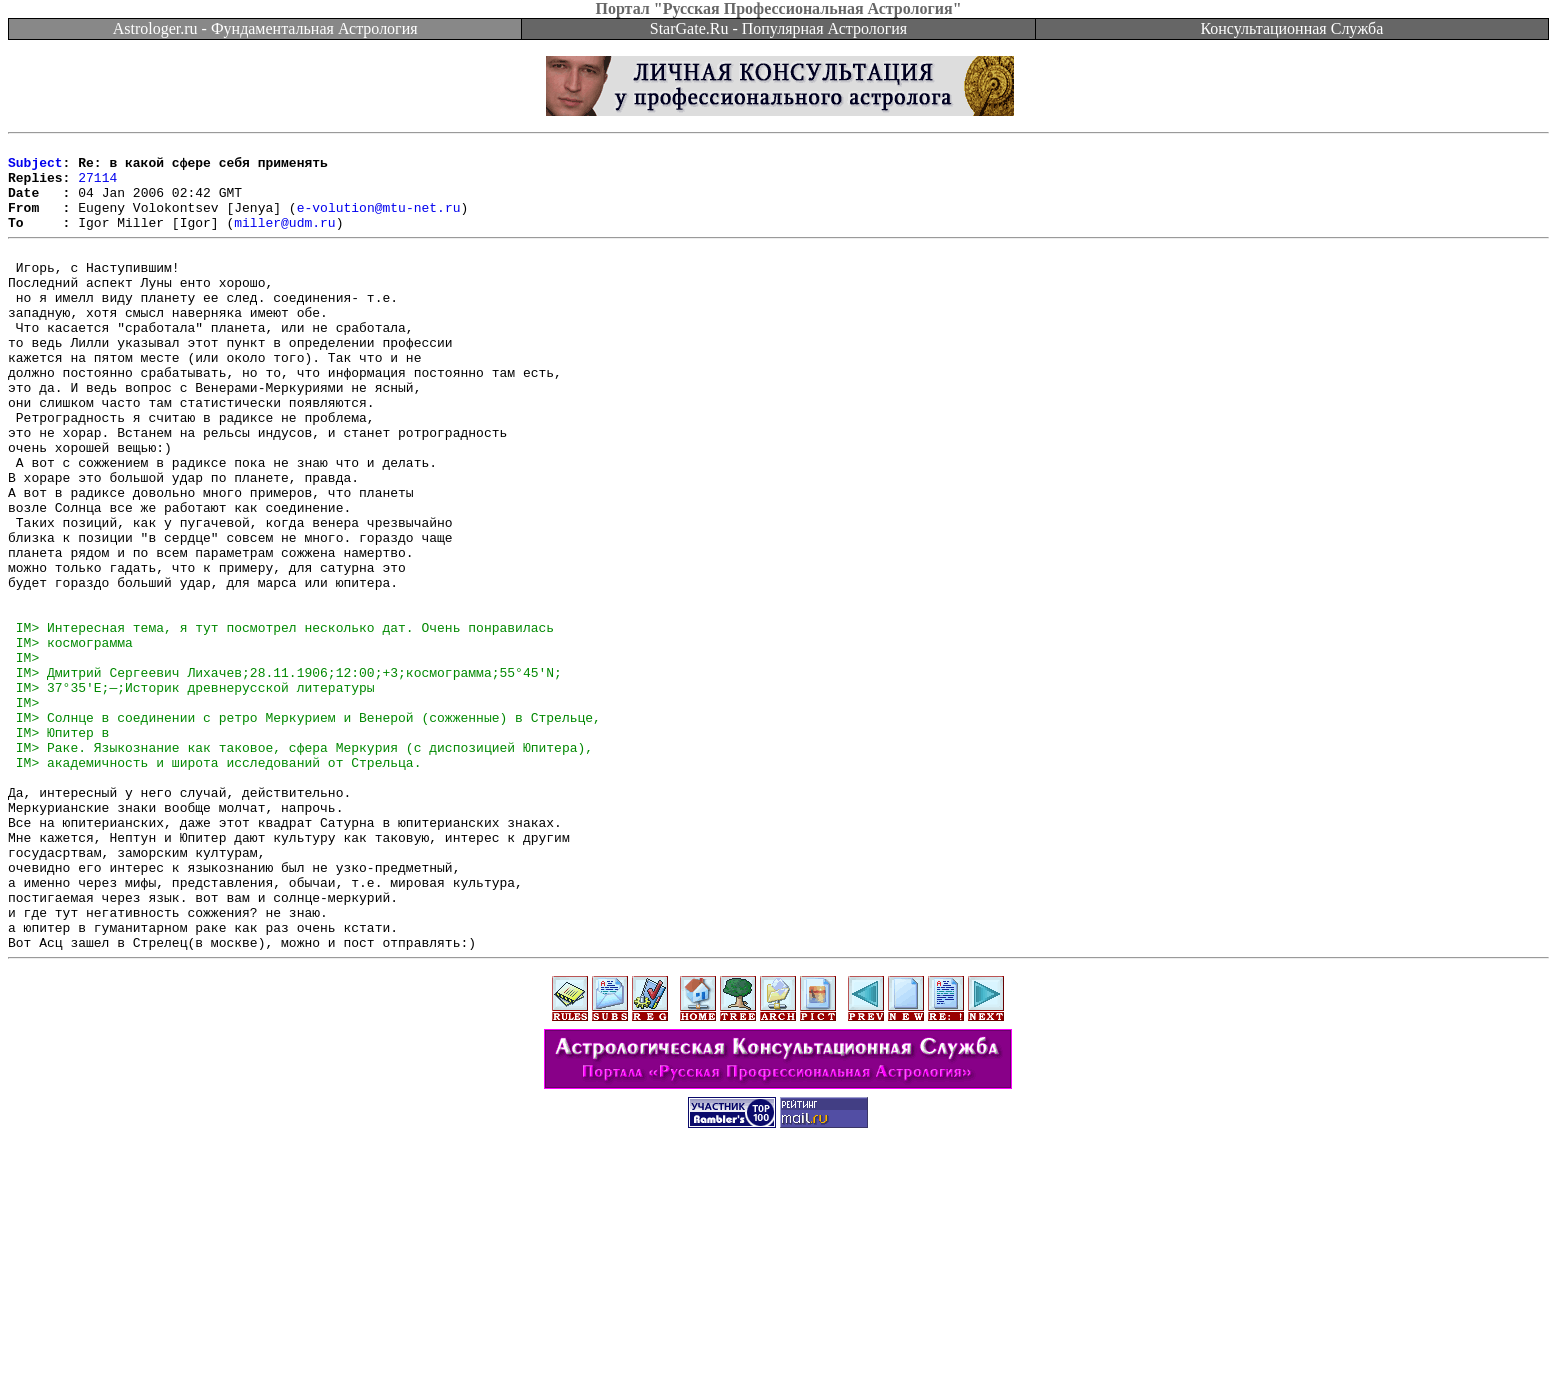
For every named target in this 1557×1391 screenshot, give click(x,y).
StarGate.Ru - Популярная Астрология (778, 28)
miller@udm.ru (284, 240)
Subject (35, 168)
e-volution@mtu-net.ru (379, 222)
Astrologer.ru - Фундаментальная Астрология (265, 28)
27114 (97, 186)
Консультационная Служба (1291, 28)
